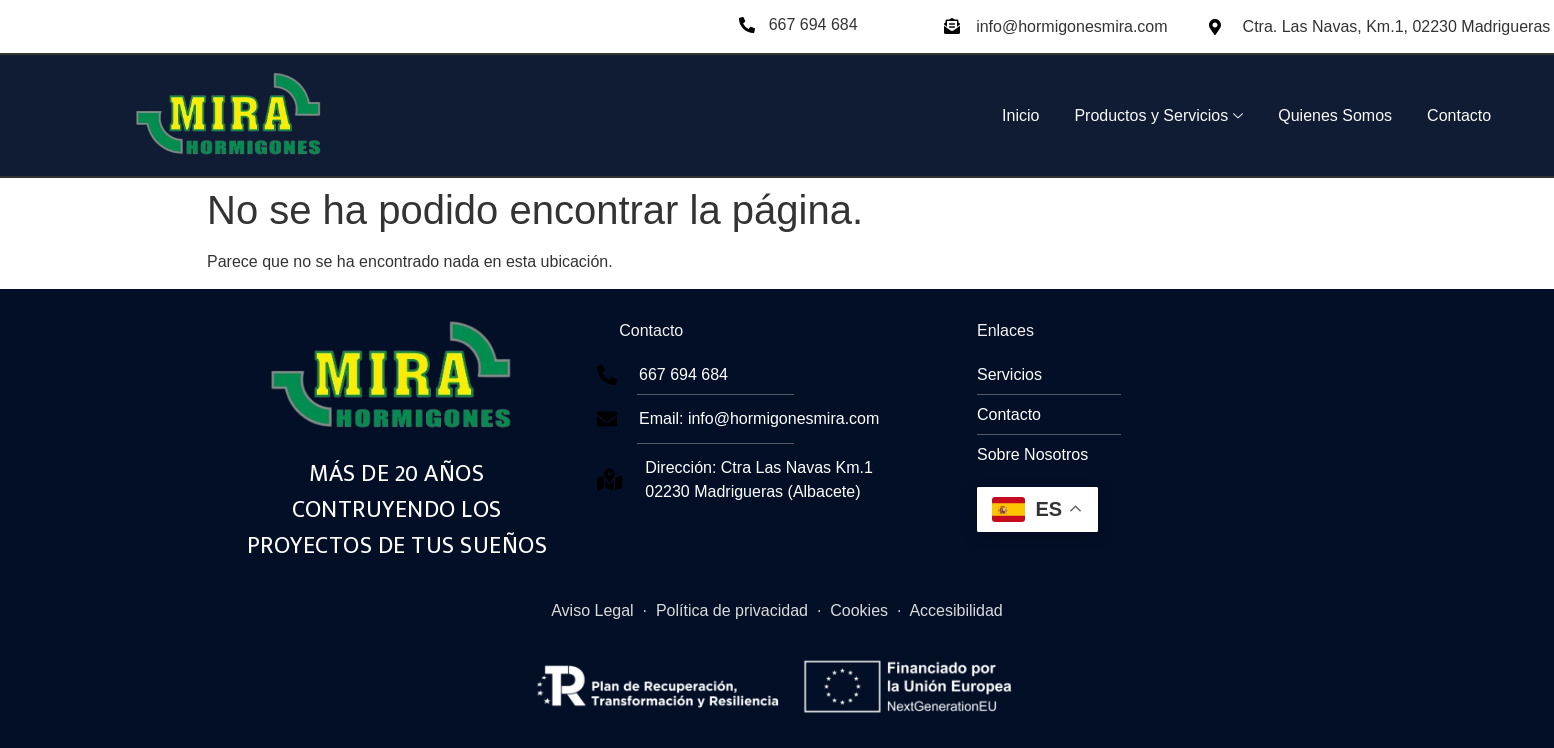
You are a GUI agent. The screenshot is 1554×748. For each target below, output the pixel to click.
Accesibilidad (955, 610)
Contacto (1459, 115)
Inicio (1020, 115)
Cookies (859, 610)
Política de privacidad (732, 610)
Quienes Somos (1335, 115)
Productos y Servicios (1158, 115)
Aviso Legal (592, 610)
